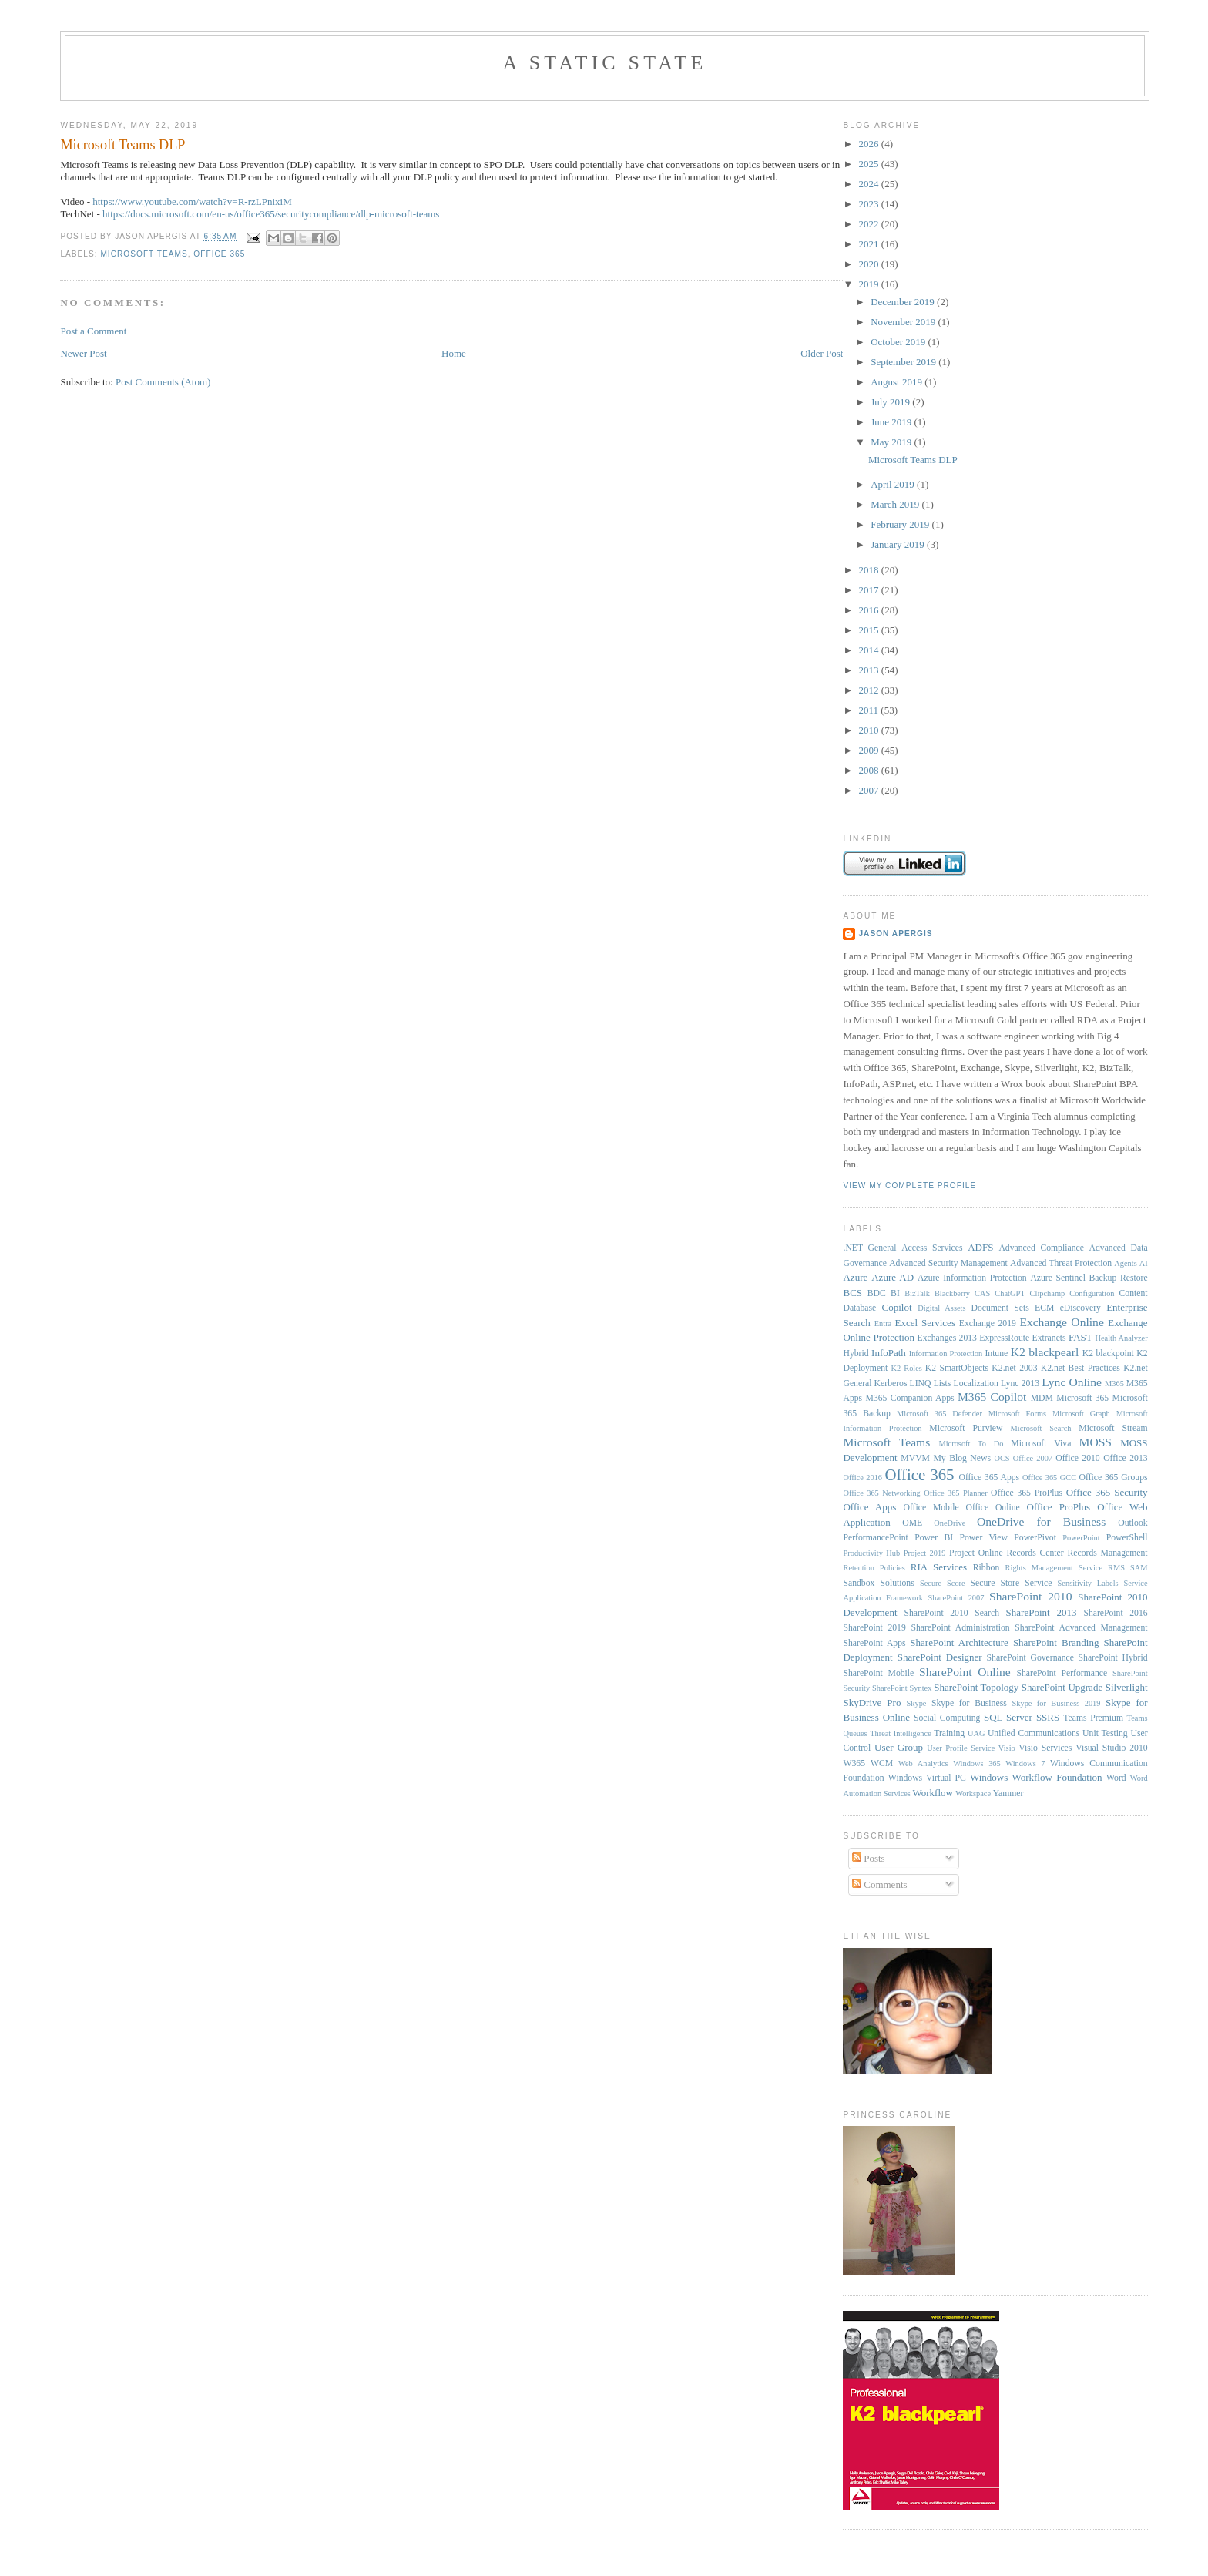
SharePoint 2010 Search (951, 1613)
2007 (870, 790)
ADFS (980, 1247)
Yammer (1008, 1793)
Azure (855, 1277)
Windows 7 (1025, 1763)
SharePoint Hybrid (1113, 1658)
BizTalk (917, 1293)
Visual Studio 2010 (1111, 1748)
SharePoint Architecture (959, 1642)
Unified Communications (1033, 1733)
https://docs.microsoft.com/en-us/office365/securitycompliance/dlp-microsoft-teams (270, 214)
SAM (1139, 1567)
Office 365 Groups (1113, 1478)
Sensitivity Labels (1088, 1583)
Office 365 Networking (881, 1493)
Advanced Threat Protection (1061, 1263)
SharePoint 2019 (874, 1628)
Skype (916, 1703)
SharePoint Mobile (878, 1673)
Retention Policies (873, 1567)
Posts (868, 1858)
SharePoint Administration (960, 1628)
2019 (870, 284)
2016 (870, 610)
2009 (870, 750)
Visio (1006, 1748)
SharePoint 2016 (1115, 1613)
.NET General (869, 1248)
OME (912, 1523)
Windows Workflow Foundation (1036, 1777)
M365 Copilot (992, 1396)
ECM (1044, 1308)
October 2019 (899, 342)
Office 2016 (862, 1477)
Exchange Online (1061, 1321)
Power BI (933, 1538)
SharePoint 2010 (1030, 1596)
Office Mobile (930, 1508)
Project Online (976, 1553)
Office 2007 (1032, 1458)
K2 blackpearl (1045, 1352)
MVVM (915, 1458)
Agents (1125, 1263)
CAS (982, 1293)
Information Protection (946, 1353)
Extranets (1049, 1338)
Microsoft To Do (970, 1443)
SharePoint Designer (940, 1657)
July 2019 (891, 402)
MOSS (1095, 1442)
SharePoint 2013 (1041, 1612)
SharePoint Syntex (901, 1688)
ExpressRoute (1004, 1338)
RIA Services (939, 1567)
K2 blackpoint (1108, 1353)
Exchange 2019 (987, 1323)
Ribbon (986, 1568)
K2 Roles (906, 1368)
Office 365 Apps (988, 1478)
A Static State (604, 63)
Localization (976, 1384)
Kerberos (891, 1384)
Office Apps (869, 1507)
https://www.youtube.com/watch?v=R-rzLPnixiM (192, 201)
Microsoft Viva (1041, 1444)
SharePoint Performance (1061, 1673)
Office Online (992, 1508)
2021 (870, 244)
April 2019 (894, 484)
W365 (854, 1763)
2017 (870, 590)
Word (1116, 1778)
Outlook (1132, 1523)
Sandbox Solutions (878, 1583)
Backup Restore (1118, 1278)
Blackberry (952, 1293)
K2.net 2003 (1014, 1368)
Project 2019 (925, 1553)
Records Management (1108, 1553)
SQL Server (1008, 1717)
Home (453, 353)
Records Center (1034, 1553)
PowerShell (1127, 1538)
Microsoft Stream (1113, 1428)
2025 (870, 164)
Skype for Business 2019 (1056, 1703)
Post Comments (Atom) (163, 382)
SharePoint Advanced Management (1081, 1628)
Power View (983, 1538)
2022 (870, 224)
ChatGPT (1010, 1293)
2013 (870, 670)
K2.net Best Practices (1080, 1368)
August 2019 (897, 382)
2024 (870, 184)
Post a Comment (93, 331)
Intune (996, 1353)
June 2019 (892, 422)
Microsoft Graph (1081, 1413)
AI (1143, 1263)
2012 (870, 690)
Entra (883, 1323)
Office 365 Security (1107, 1492)
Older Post (821, 353)
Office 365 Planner (955, 1493)
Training (949, 1733)
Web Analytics (923, 1763)
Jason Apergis (895, 933)
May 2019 (892, 442)
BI (895, 1293)
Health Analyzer (1121, 1338)
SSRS (1047, 1717)
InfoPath (888, 1353)
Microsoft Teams (143, 254)
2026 (870, 143)
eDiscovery (1080, 1308)
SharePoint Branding (1056, 1642)
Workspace (973, 1793)
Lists (942, 1384)
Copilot (897, 1307)
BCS (852, 1292)
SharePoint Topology (976, 1687)
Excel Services (924, 1322)
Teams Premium (1093, 1718)
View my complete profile (909, 1185)
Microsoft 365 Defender (939, 1413)
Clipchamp (1047, 1293)
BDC (876, 1293)
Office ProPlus (1059, 1507)
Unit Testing (1105, 1733)
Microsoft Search (1041, 1428)
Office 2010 (1077, 1458)
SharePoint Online (965, 1671)
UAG (976, 1733)
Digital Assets (941, 1308)
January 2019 (899, 544)
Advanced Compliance (1041, 1248)
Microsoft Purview (965, 1428)
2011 (870, 710)
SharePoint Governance (1030, 1658)
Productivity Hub (871, 1553)
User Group (898, 1747)
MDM (1042, 1398)
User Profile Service (961, 1748)
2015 (870, 630)
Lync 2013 (1020, 1384)
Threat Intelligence (900, 1733)
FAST (1080, 1337)
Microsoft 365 (1082, 1398)
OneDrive (949, 1523)
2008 (870, 770)
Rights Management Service (1054, 1567)
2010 (870, 730)
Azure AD (892, 1277)
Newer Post (83, 353)
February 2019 (901, 524)
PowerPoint (1081, 1537)
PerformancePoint (875, 1538)
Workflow (933, 1792)
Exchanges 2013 (947, 1338)
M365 (1114, 1383)
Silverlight (1127, 1687)
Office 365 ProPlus (1026, 1493)
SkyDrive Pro (872, 1702)
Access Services (931, 1248)
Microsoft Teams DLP (122, 145)
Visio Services (1045, 1748)
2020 (870, 264)
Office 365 (219, 254)
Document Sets (999, 1308)
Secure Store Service (1011, 1583)
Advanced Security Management (948, 1263)
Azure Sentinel (1058, 1278)
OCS (1001, 1458)
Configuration (1091, 1293)
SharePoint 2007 (956, 1598)
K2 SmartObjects (956, 1368)
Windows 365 (977, 1763)
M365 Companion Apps (910, 1398)
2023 (870, 204)
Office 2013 (1125, 1458)
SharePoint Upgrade (1062, 1687)
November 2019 (904, 321)
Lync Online (1072, 1382)
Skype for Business (969, 1703)
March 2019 (896, 504)
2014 (870, 650)
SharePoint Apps (874, 1643)
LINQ (920, 1384)
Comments (880, 1884)
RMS (1116, 1567)
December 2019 (904, 301)
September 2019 (904, 362)
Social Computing (947, 1718)
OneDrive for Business (1041, 1521)
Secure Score (942, 1583)
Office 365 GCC (1049, 1477)
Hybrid (855, 1353)
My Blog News (962, 1458)
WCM (882, 1763)
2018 (870, 570)
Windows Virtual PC (927, 1778)
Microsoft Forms (1017, 1413)
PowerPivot (1035, 1538)
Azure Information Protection (972, 1278)
